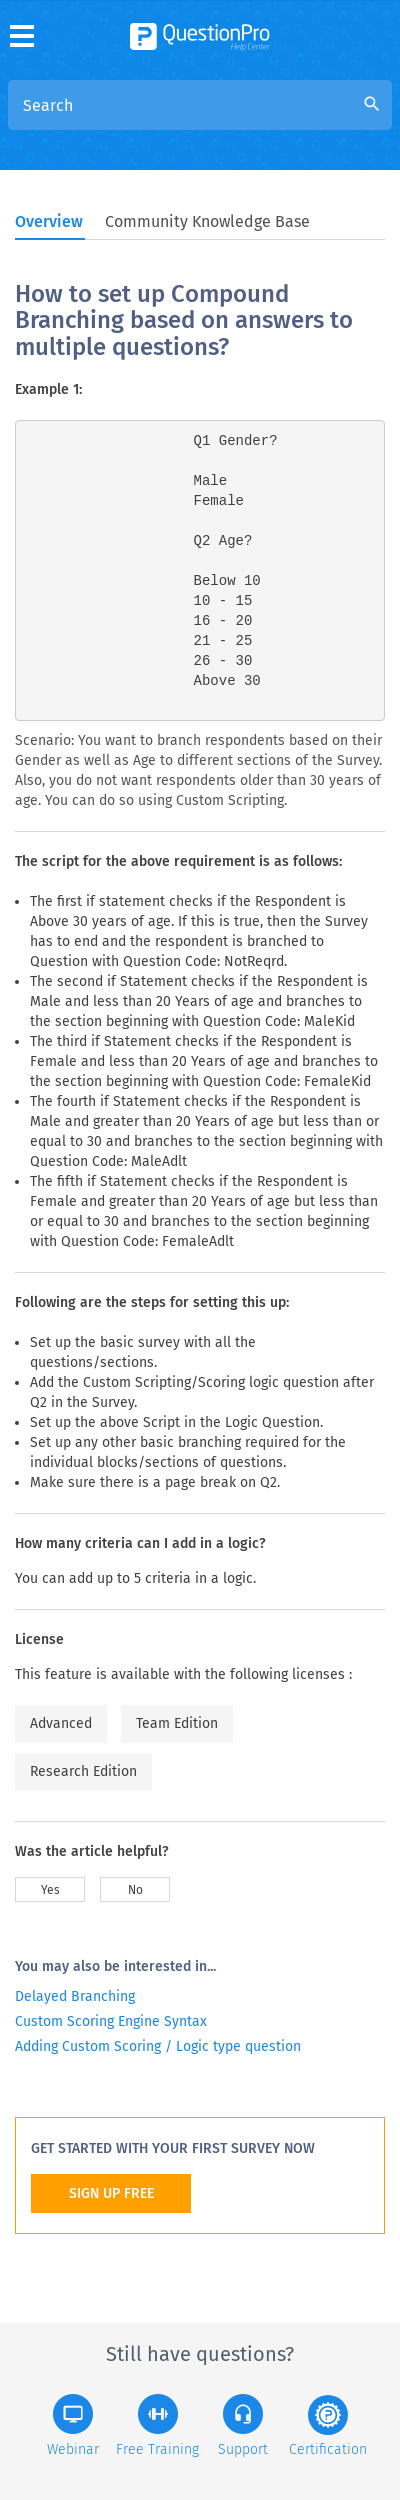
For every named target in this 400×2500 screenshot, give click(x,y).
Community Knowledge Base (207, 221)
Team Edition (177, 1723)
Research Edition (83, 1771)
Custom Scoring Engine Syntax (111, 2021)
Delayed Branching (75, 1996)
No (135, 1890)
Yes (50, 1890)
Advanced (61, 1723)
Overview (49, 221)
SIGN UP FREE (111, 2193)
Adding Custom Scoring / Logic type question (158, 2046)
